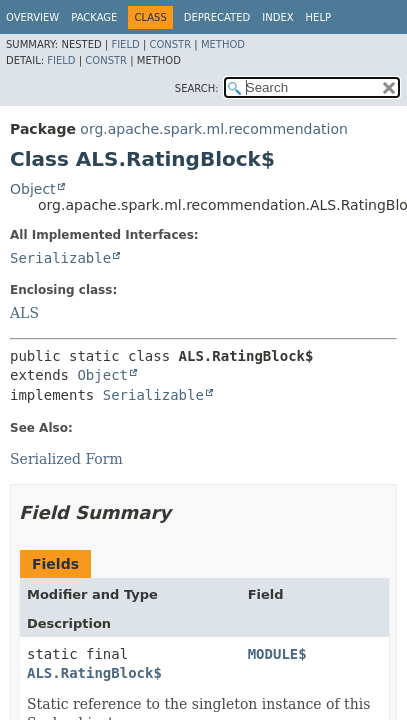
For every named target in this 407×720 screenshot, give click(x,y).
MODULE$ (277, 654)
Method (223, 44)
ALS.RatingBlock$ (94, 673)
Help (318, 17)
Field (125, 44)
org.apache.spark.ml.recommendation (214, 129)
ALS (24, 313)
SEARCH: (197, 88)
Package (94, 17)
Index (277, 17)
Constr (170, 44)
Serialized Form (66, 459)
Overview (32, 17)
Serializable (60, 258)
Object (33, 189)
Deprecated (217, 17)
